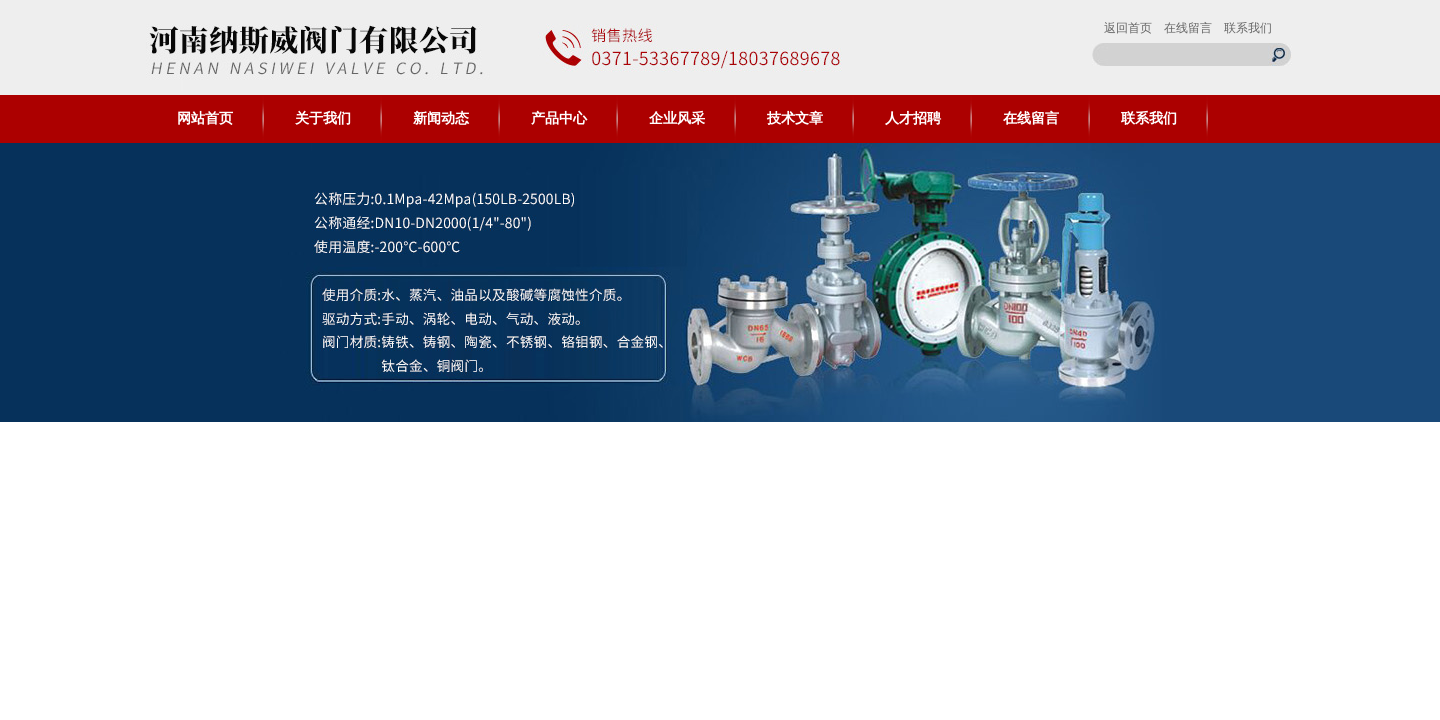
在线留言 (1188, 28)
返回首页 (1128, 28)
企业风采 (677, 118)
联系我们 (1248, 28)
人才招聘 (913, 118)
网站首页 (205, 118)
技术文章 (795, 118)
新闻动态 (441, 118)
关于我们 (323, 118)
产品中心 (559, 118)
